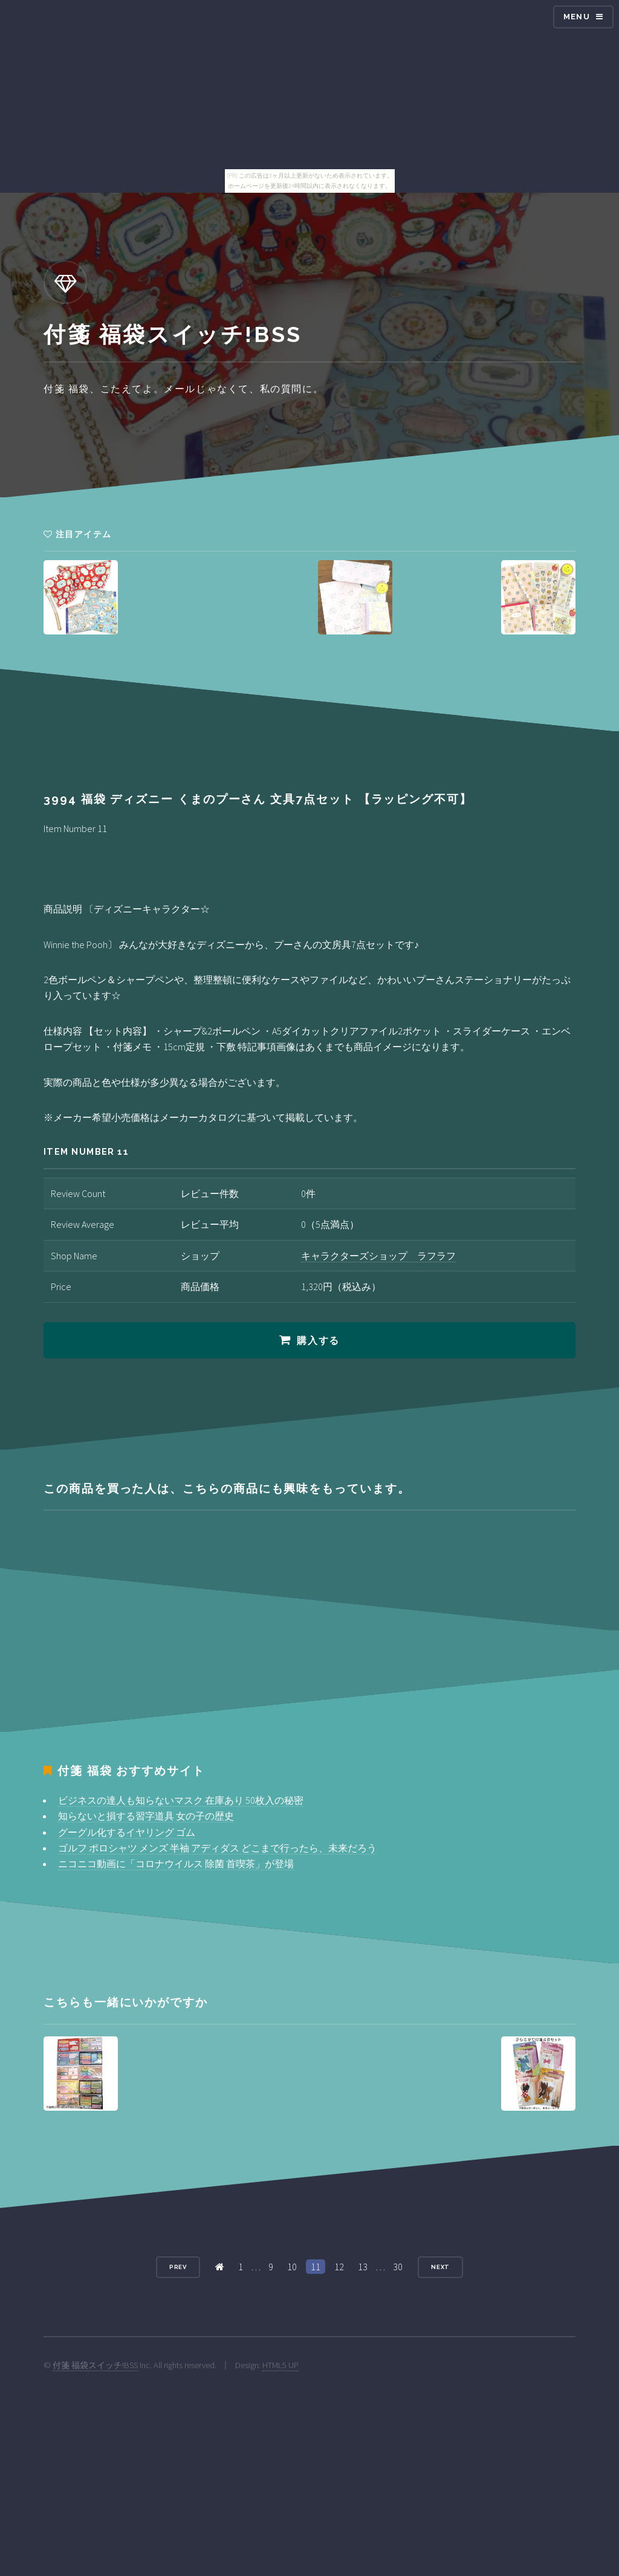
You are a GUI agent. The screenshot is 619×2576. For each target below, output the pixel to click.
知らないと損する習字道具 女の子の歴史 (146, 1816)
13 (363, 2267)
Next (440, 2267)
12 (339, 2267)
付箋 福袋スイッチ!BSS (95, 2365)
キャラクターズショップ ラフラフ (378, 1256)
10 (292, 2267)
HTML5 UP (280, 2365)
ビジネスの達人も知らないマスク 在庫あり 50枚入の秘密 (180, 1800)
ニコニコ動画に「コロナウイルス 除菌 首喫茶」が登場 (176, 1864)
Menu (576, 16)
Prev (178, 2267)
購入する (318, 1340)
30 (398, 2267)
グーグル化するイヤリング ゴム (126, 1832)
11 (315, 2267)
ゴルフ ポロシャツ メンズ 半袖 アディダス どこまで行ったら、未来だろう (217, 1848)
